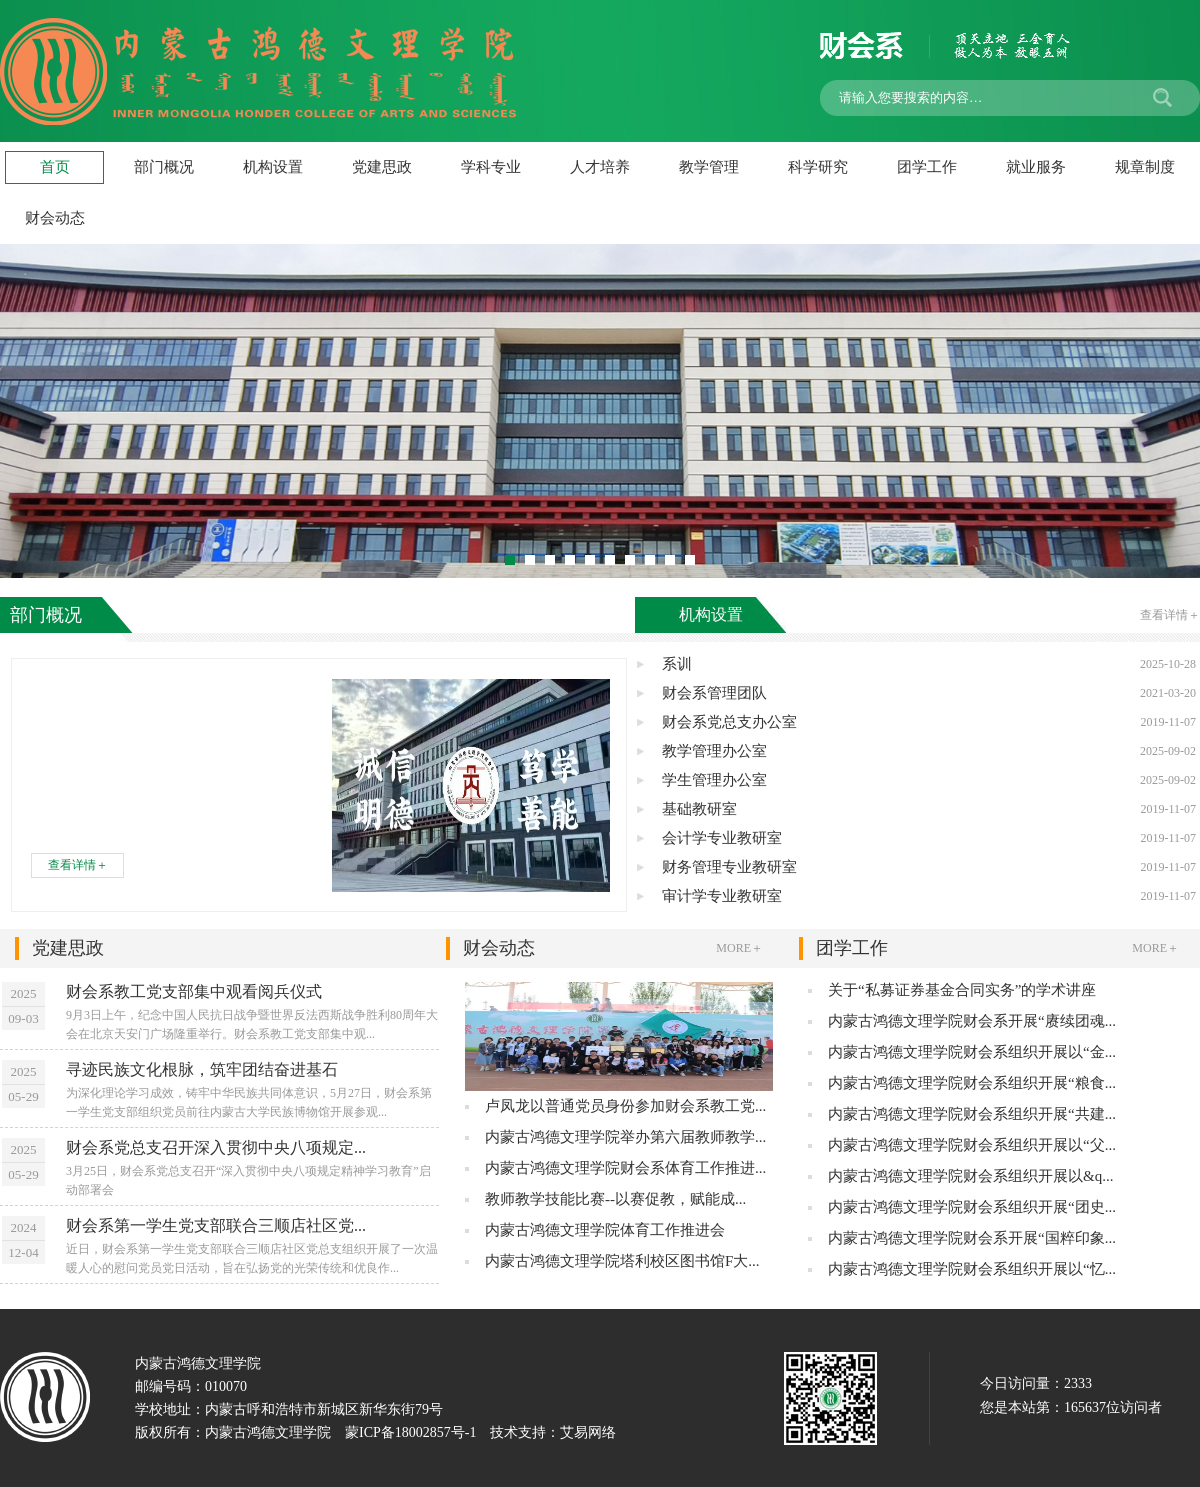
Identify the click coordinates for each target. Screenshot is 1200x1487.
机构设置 (273, 167)
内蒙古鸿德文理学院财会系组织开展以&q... (970, 1176)
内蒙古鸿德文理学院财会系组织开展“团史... (972, 1207)
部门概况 (164, 167)
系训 (929, 664)
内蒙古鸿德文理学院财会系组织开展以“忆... (972, 1269)
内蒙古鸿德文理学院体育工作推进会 (605, 1230)
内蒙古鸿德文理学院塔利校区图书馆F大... (622, 1261)
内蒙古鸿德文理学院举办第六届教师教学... (625, 1137)
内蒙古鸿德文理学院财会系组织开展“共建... (972, 1114)
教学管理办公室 (929, 751)
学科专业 (491, 167)
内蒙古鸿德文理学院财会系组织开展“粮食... (972, 1083)
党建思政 (382, 167)
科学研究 (818, 167)
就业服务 (1036, 167)
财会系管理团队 (929, 693)
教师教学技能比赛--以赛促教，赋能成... (615, 1199)
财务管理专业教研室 (929, 867)
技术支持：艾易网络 (553, 1432)
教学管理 (709, 167)
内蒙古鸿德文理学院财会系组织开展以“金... (972, 1052)
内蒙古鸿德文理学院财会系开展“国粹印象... (972, 1238)
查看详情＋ (78, 865)
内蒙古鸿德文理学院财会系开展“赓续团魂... (972, 1021)
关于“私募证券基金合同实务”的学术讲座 (962, 990)
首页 (55, 167)
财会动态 (604, 948)
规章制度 (1145, 167)
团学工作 (927, 167)
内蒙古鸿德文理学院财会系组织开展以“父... (972, 1145)
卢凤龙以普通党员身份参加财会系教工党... (625, 1106)
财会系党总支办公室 (929, 722)
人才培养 (600, 167)
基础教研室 (929, 809)
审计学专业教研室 (929, 896)
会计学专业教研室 (929, 838)
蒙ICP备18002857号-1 (410, 1432)
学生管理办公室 (929, 780)
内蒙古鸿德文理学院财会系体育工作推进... (625, 1168)
